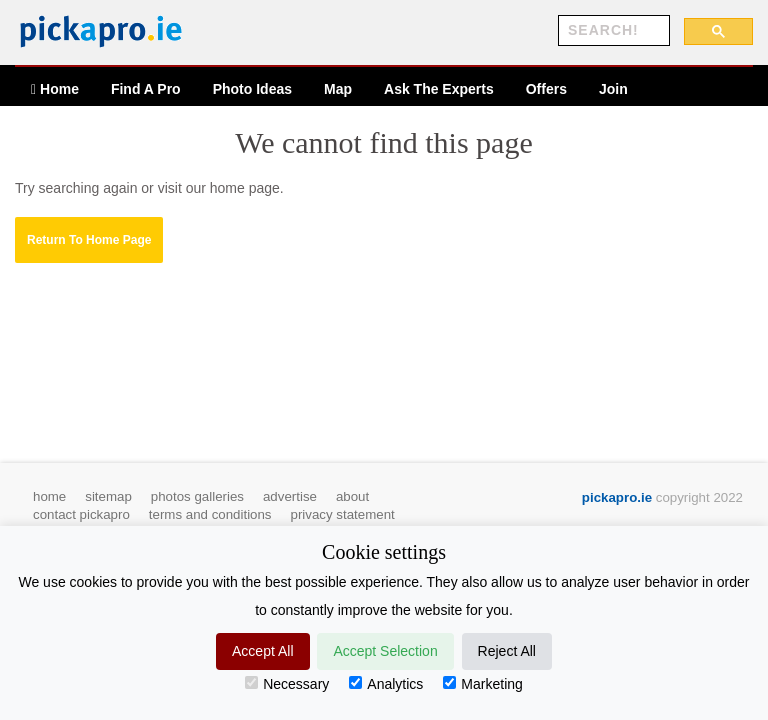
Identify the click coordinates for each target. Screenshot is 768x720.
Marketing (482, 684)
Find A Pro (146, 89)
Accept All (262, 651)
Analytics (386, 684)
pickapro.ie (617, 497)
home (49, 496)
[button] (89, 240)
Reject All (507, 651)
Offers (546, 89)
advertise (290, 496)
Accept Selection (385, 651)
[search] (612, 31)
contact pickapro (81, 514)
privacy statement (343, 514)
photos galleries (197, 496)
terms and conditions (210, 514)
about (352, 496)
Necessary (287, 684)
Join (613, 89)
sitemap (108, 496)
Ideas (252, 89)
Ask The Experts (439, 89)
